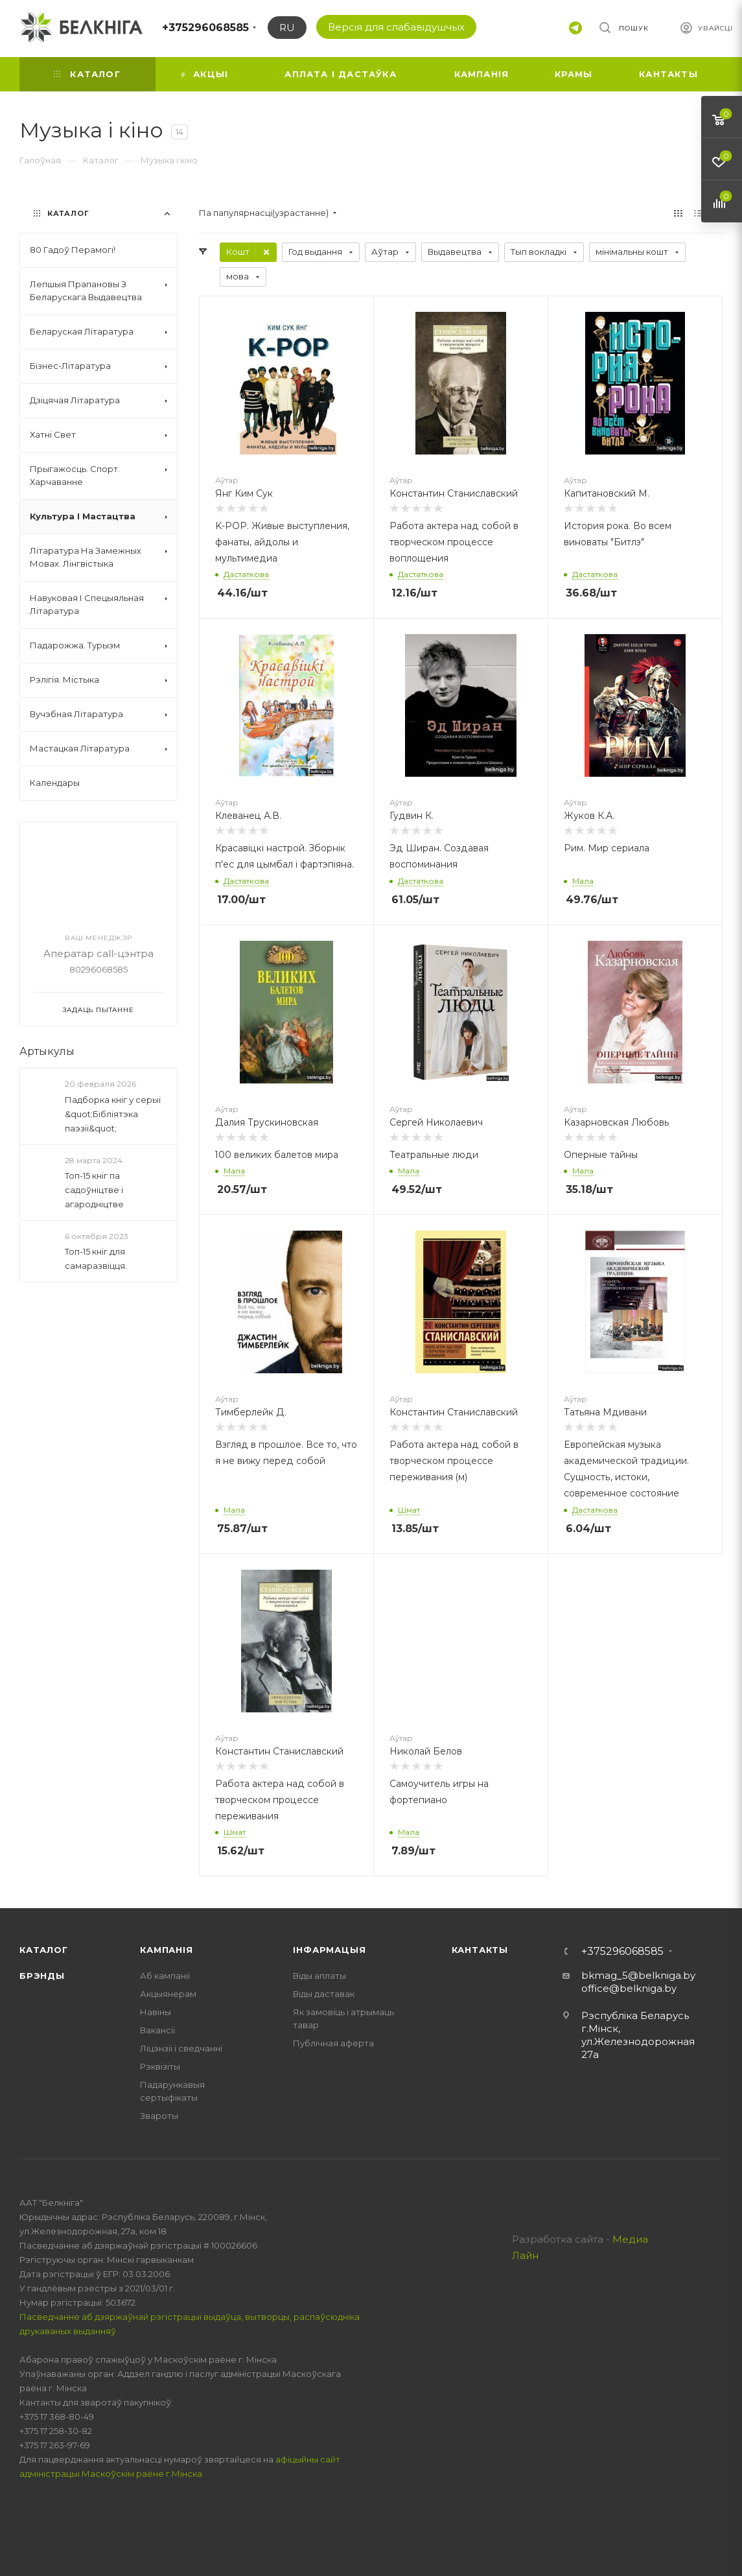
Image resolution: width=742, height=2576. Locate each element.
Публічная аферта (333, 2043)
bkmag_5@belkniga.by (638, 1975)
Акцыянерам (168, 1994)
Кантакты (480, 1949)
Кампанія (166, 1949)
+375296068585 (205, 27)
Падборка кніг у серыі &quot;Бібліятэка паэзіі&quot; (113, 1113)
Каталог (43, 1949)
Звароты (159, 2115)
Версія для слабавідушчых (396, 27)
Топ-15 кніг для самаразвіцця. (96, 1258)
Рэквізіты (160, 2066)
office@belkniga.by (629, 1988)
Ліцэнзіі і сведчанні (181, 2048)
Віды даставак (323, 1994)
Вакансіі (157, 2030)
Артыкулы (47, 1051)
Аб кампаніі (165, 1975)
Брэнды (42, 1975)
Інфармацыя (329, 1949)
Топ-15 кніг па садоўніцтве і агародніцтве (94, 1189)
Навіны (155, 2012)
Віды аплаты (319, 1975)
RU (287, 27)
